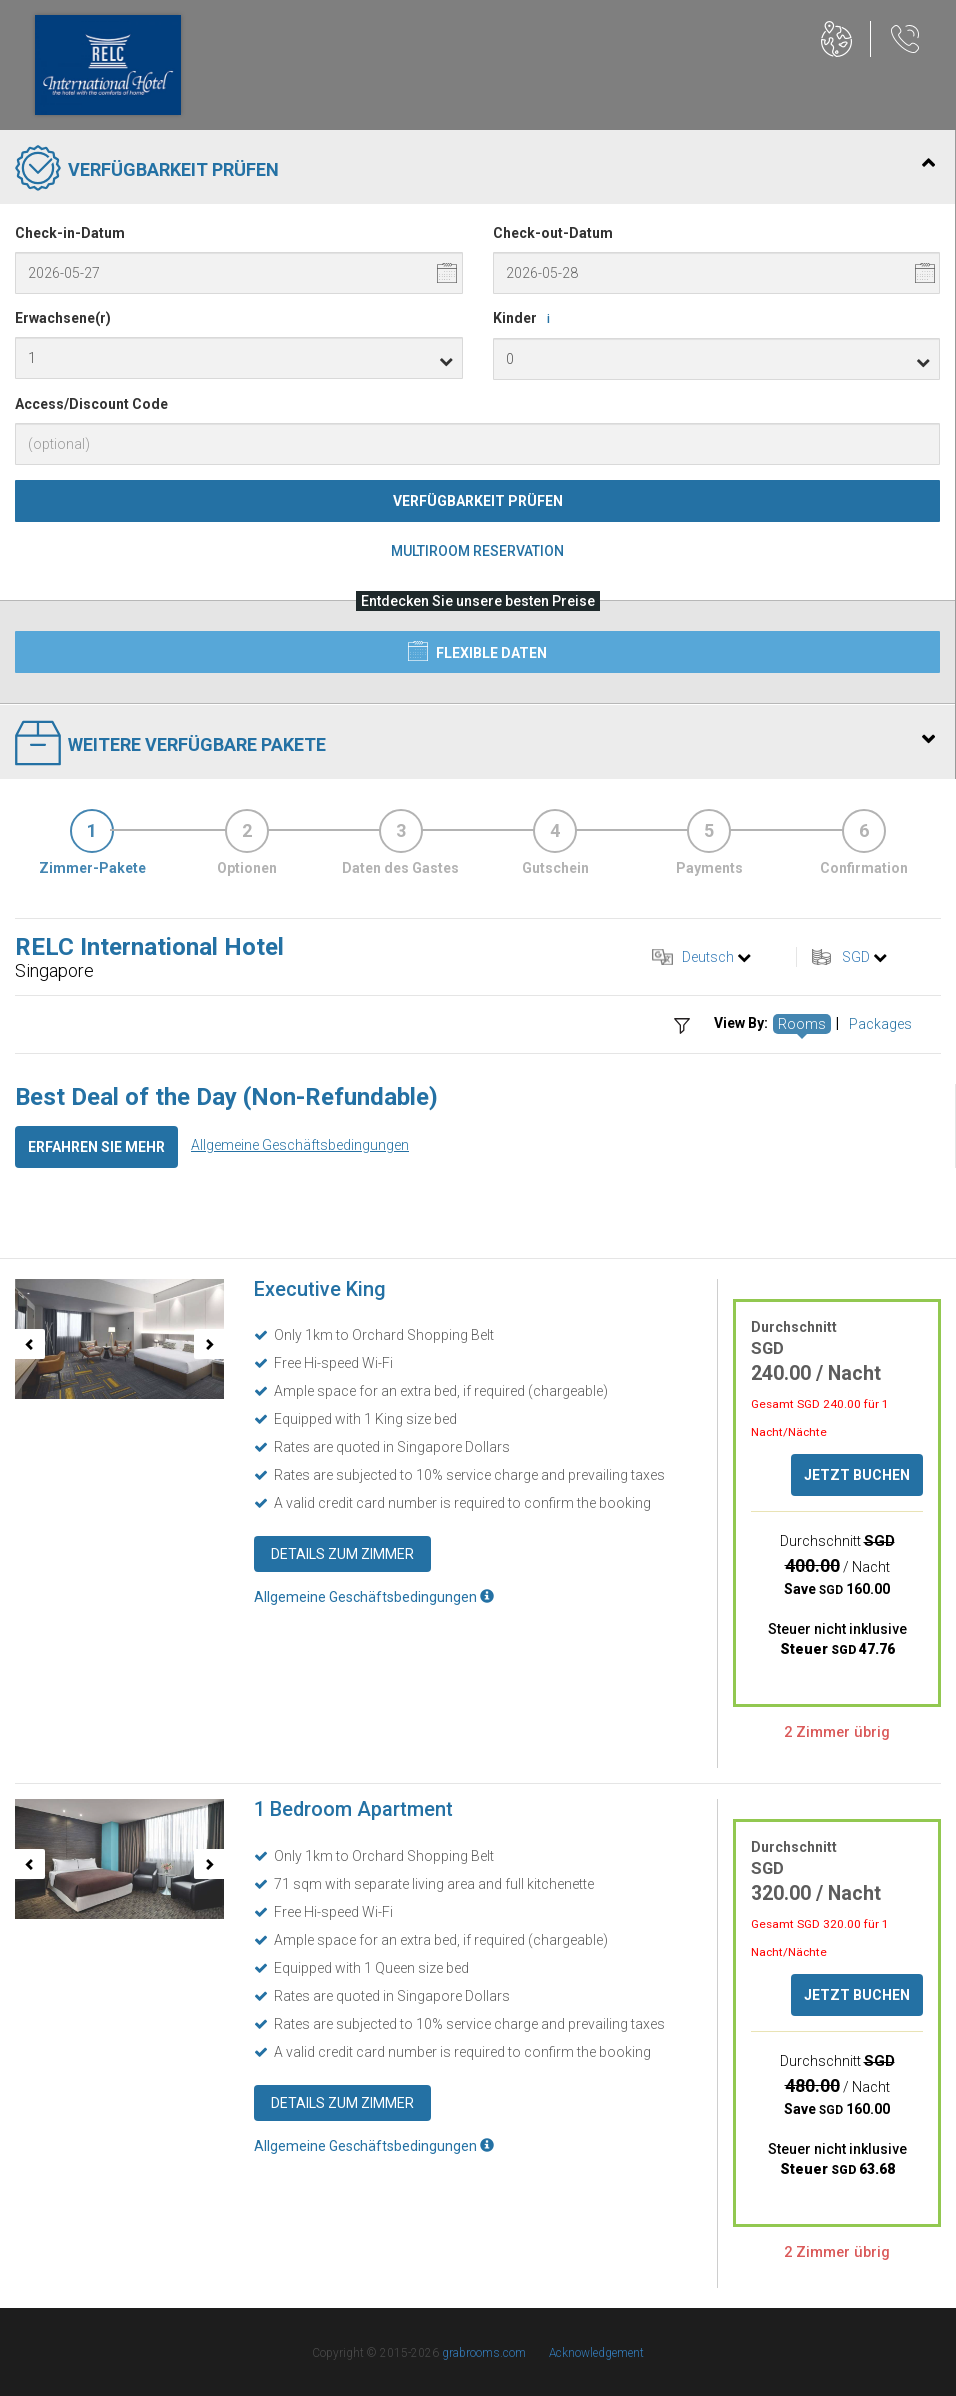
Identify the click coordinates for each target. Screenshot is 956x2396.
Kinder (525, 319)
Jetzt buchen (857, 1475)
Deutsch (708, 957)
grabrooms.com (484, 2353)
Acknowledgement (596, 2353)
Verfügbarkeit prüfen (478, 501)
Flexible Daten (477, 651)
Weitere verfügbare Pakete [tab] (475, 745)
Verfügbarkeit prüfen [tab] (475, 170)
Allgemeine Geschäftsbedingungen (300, 1145)
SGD (856, 957)
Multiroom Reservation (477, 551)
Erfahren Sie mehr (96, 1147)
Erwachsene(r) (63, 318)
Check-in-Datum (70, 233)
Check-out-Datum (553, 233)
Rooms (802, 1024)
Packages (880, 1024)
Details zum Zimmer (342, 1554)
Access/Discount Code (91, 404)
